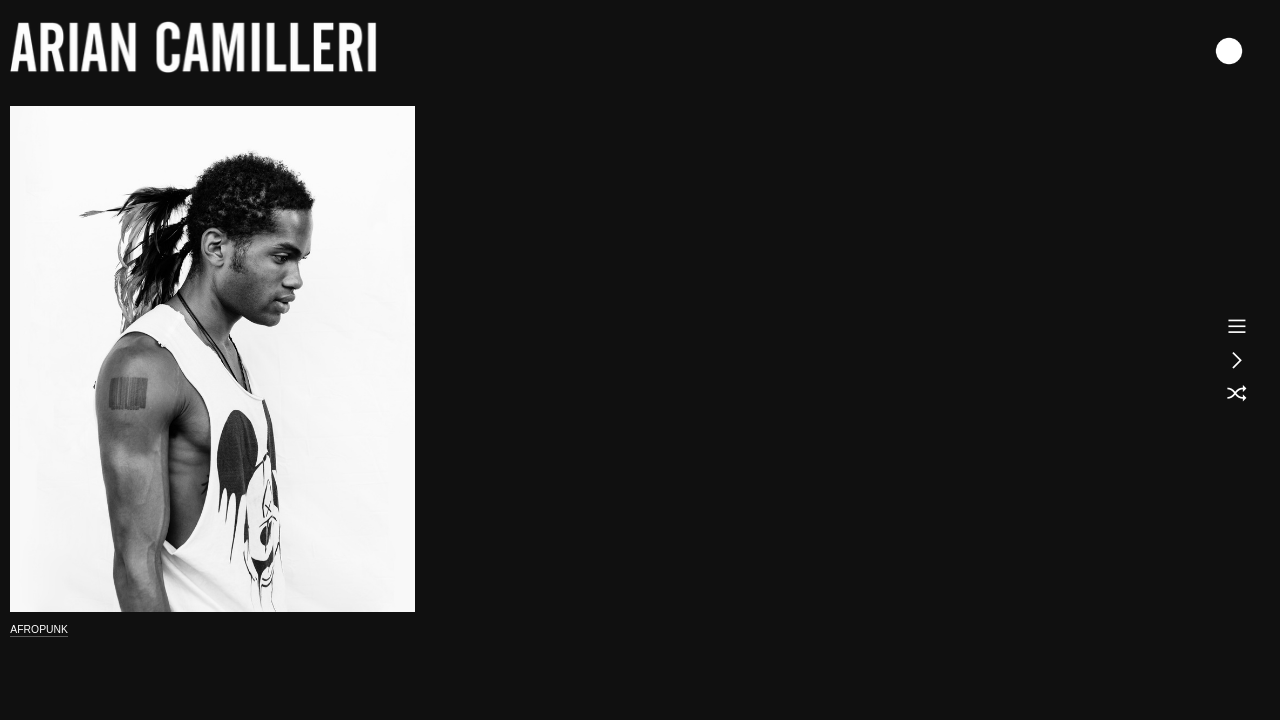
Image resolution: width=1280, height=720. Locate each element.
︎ (1237, 326)
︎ (1237, 394)
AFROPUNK (39, 629)
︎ (1237, 360)
